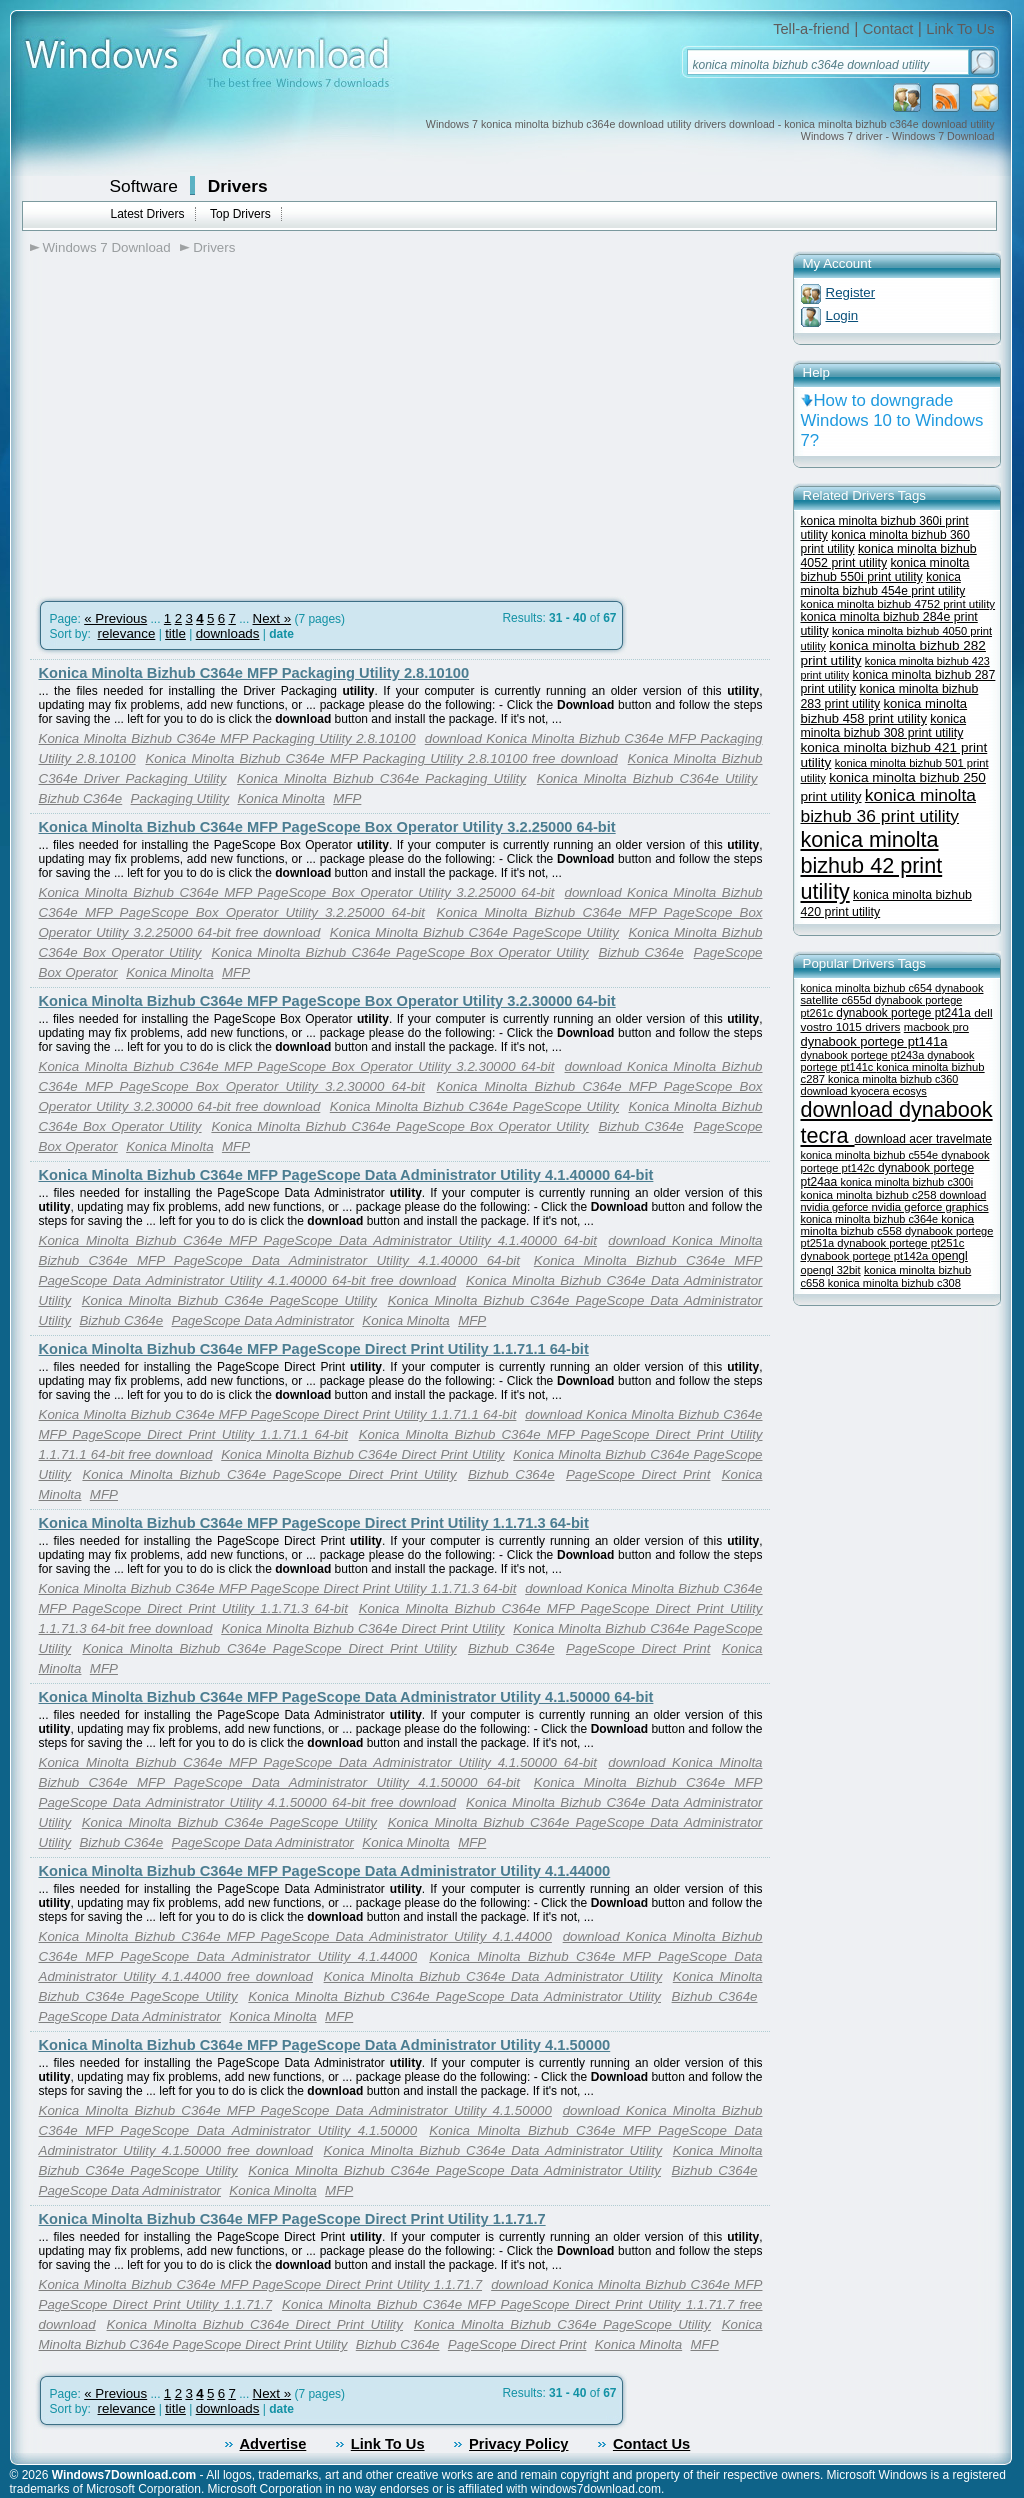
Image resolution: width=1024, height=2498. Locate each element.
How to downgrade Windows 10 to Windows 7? (892, 420)
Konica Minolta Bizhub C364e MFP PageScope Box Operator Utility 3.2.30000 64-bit (327, 1001)
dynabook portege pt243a (864, 1055)
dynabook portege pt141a (874, 1041)
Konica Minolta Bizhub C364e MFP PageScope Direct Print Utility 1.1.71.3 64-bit (314, 1523)
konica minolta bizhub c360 (893, 1079)
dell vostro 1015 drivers (897, 1019)
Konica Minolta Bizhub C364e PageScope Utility (474, 932)
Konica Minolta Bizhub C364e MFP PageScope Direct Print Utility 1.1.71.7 (292, 2219)
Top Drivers (240, 214)
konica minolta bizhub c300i (907, 1182)
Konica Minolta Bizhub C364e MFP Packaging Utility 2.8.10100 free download (381, 758)
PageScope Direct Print (638, 1474)
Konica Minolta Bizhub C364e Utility (647, 778)
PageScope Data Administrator (263, 1320)
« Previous (115, 618)
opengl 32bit (831, 1270)
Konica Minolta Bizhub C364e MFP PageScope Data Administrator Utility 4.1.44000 (325, 1871)
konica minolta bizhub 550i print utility (885, 570)
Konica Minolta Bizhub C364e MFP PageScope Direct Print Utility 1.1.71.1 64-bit (314, 1349)
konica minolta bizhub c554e (871, 1155)
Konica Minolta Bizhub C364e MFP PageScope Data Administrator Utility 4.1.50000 (325, 2045)
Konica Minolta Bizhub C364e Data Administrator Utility (493, 1976)
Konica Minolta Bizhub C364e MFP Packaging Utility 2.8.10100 (254, 673)
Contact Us (651, 2444)
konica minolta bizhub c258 (870, 1195)
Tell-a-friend (811, 29)
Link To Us (960, 29)
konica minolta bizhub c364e (871, 1219)
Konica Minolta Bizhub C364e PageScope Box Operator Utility (399, 952)
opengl (949, 1256)
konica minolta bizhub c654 (868, 988)
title (175, 633)
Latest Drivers (148, 214)
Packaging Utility (180, 798)
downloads (228, 633)
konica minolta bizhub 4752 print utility (898, 604)
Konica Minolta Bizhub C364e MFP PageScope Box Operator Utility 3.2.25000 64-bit (327, 827)
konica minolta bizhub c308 (894, 1283)
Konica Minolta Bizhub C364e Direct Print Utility (362, 1454)
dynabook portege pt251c (900, 1243)
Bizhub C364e (81, 798)
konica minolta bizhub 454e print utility (883, 584)
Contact (888, 29)
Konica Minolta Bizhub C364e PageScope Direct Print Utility (269, 1474)
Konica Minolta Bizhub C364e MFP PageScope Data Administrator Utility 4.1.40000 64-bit (346, 1175)
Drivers (238, 186)
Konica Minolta (280, 798)
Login (842, 315)
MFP (347, 798)
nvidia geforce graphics (929, 1207)
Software (144, 186)
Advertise (273, 2444)
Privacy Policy (518, 2444)
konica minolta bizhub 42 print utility (872, 865)
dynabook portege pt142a (866, 1256)
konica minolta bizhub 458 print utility (884, 711)
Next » (272, 618)
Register (851, 292)
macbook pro (936, 1027)
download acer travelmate (923, 1139)
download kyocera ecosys (864, 1091)
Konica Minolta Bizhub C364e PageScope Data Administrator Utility (454, 1996)
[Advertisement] (198, 421)
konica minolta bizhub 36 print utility (889, 805)
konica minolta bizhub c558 (888, 1225)
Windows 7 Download (107, 247)
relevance (127, 633)
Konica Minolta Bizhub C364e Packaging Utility (381, 778)
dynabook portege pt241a (905, 1013)
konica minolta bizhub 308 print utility (884, 726)
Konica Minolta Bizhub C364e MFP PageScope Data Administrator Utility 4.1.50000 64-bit (346, 1697)
